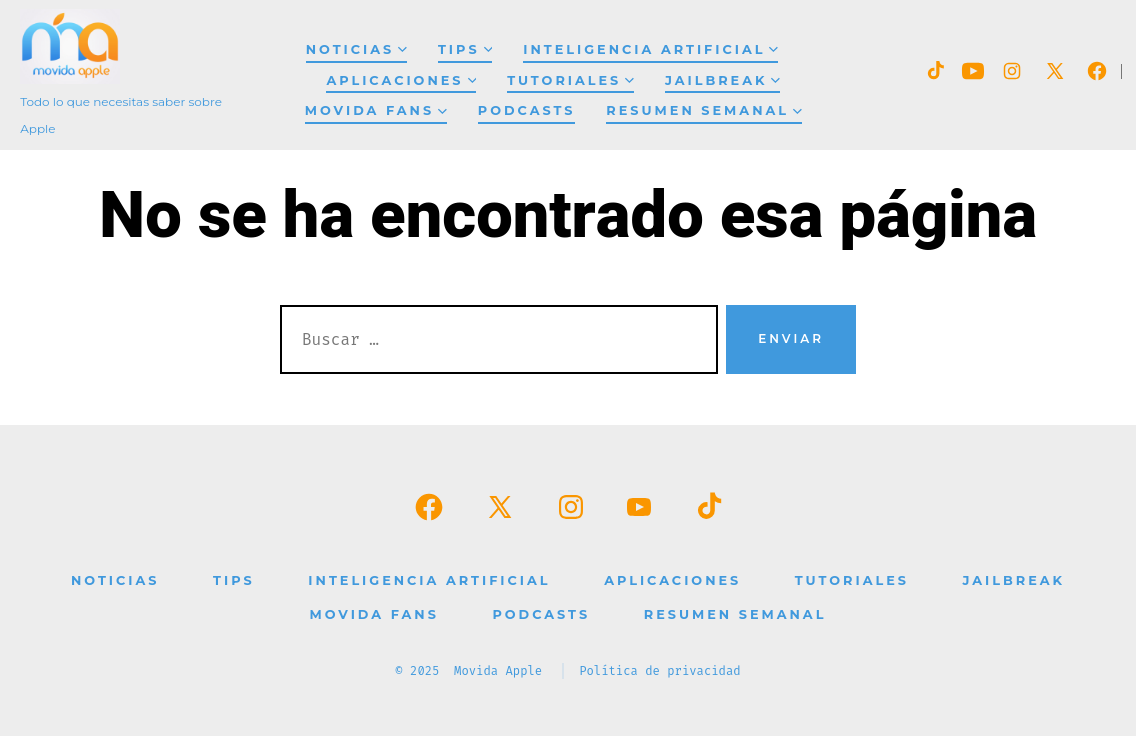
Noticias (356, 49)
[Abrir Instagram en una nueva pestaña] (1012, 71)
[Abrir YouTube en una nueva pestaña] (973, 71)
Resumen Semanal (703, 110)
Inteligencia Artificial (650, 49)
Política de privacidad (660, 671)
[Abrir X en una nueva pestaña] (1055, 71)
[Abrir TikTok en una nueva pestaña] (934, 71)
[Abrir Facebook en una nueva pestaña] (1097, 71)
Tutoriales (570, 80)
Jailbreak (722, 80)
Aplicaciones (401, 80)
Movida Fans (376, 110)
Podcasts (527, 110)
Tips (465, 49)
